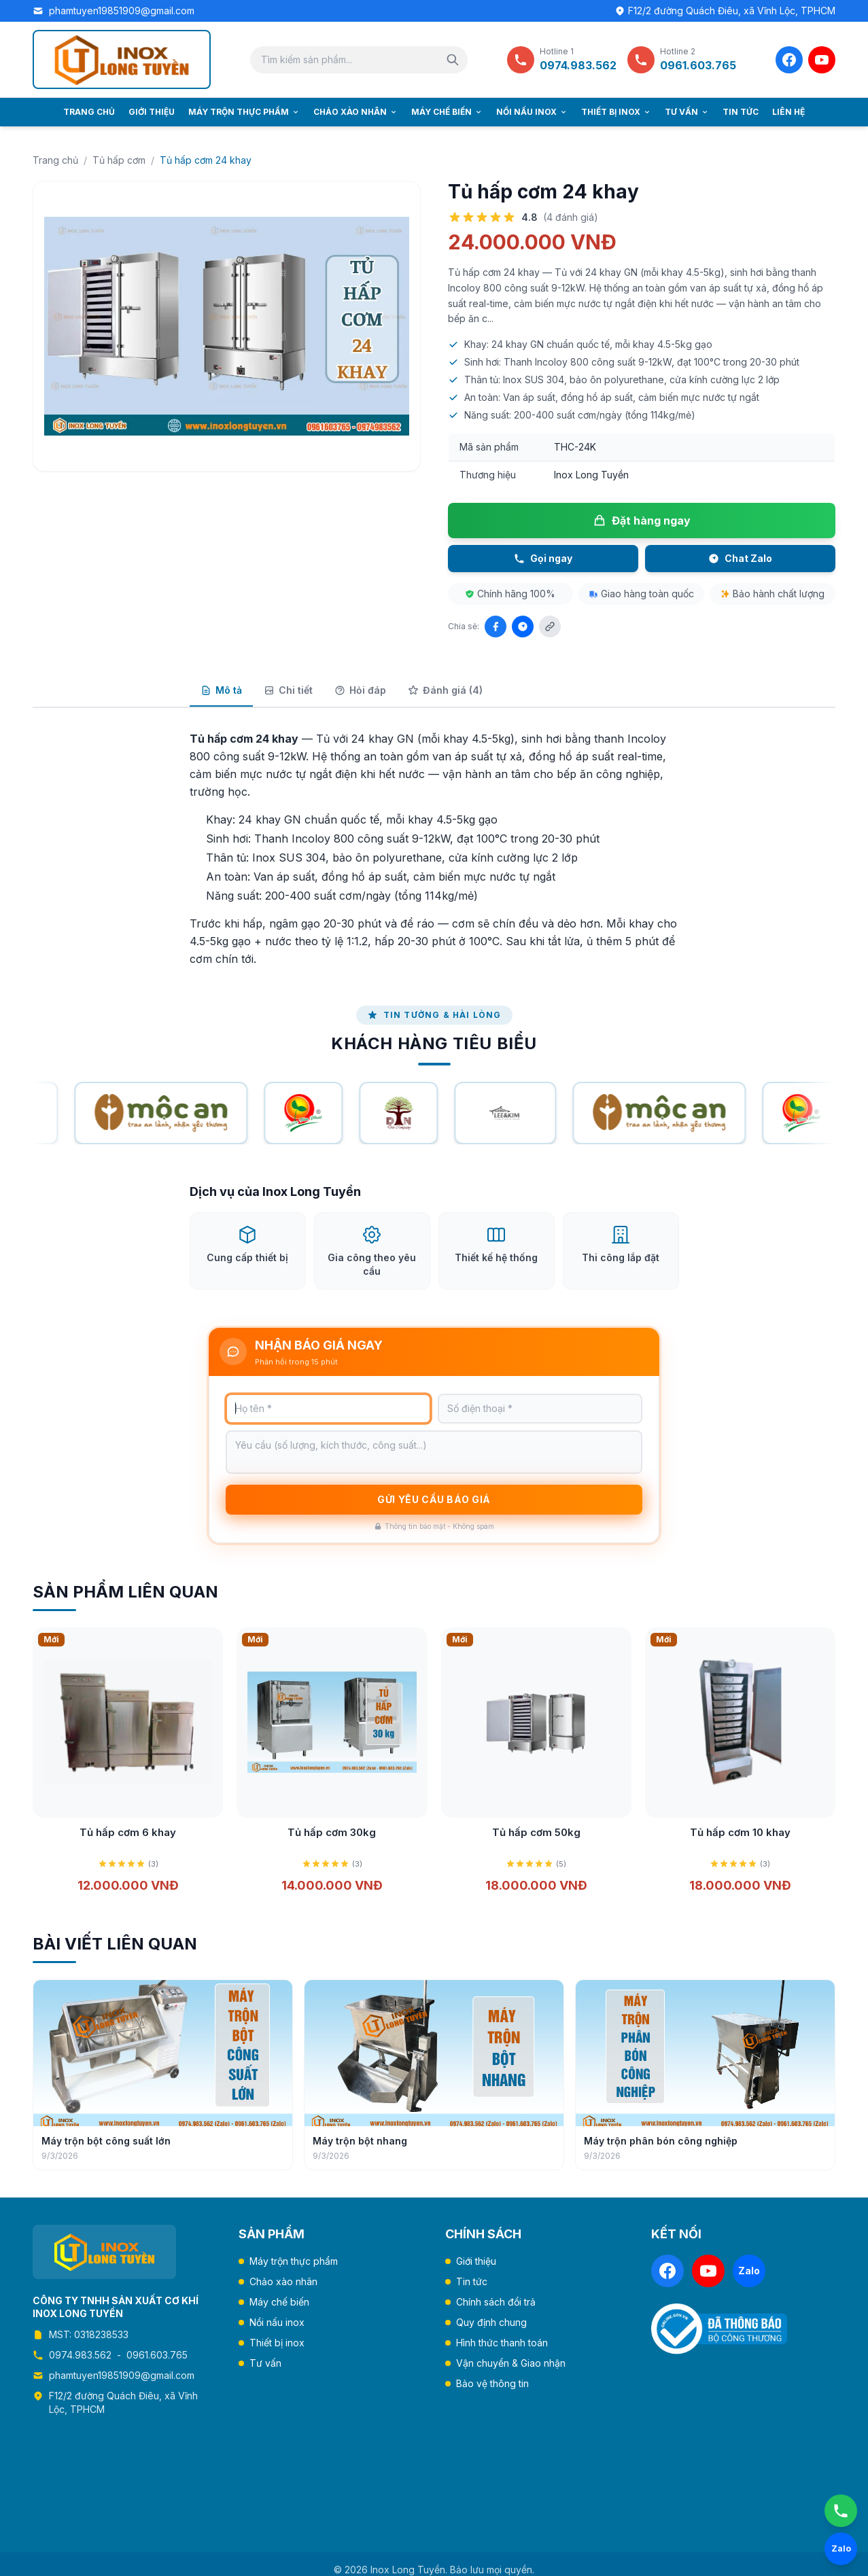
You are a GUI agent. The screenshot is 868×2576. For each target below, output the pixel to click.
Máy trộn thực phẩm (244, 112)
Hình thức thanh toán (502, 2342)
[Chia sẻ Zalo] (523, 626)
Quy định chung (491, 2322)
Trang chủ (89, 112)
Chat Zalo (740, 558)
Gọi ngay (543, 558)
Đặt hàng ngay (642, 520)
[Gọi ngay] (840, 2510)
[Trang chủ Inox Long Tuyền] (122, 59)
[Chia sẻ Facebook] (495, 626)
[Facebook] (789, 59)
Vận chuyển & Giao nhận (511, 2363)
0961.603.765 (157, 2355)
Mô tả (221, 690)
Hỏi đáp (360, 690)
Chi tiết (288, 690)
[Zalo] (749, 2271)
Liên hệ (788, 112)
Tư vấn (687, 112)
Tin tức (741, 112)
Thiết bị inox (616, 112)
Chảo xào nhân (355, 112)
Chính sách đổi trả (496, 2302)
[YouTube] (821, 59)
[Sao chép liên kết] (550, 626)
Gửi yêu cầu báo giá (434, 1517)
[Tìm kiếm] (452, 60)
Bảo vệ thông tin (492, 2383)
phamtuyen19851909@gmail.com (121, 10)
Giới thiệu (151, 112)
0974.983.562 (80, 2355)
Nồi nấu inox (532, 112)
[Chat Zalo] (840, 2549)
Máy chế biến (447, 112)
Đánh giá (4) (445, 690)
